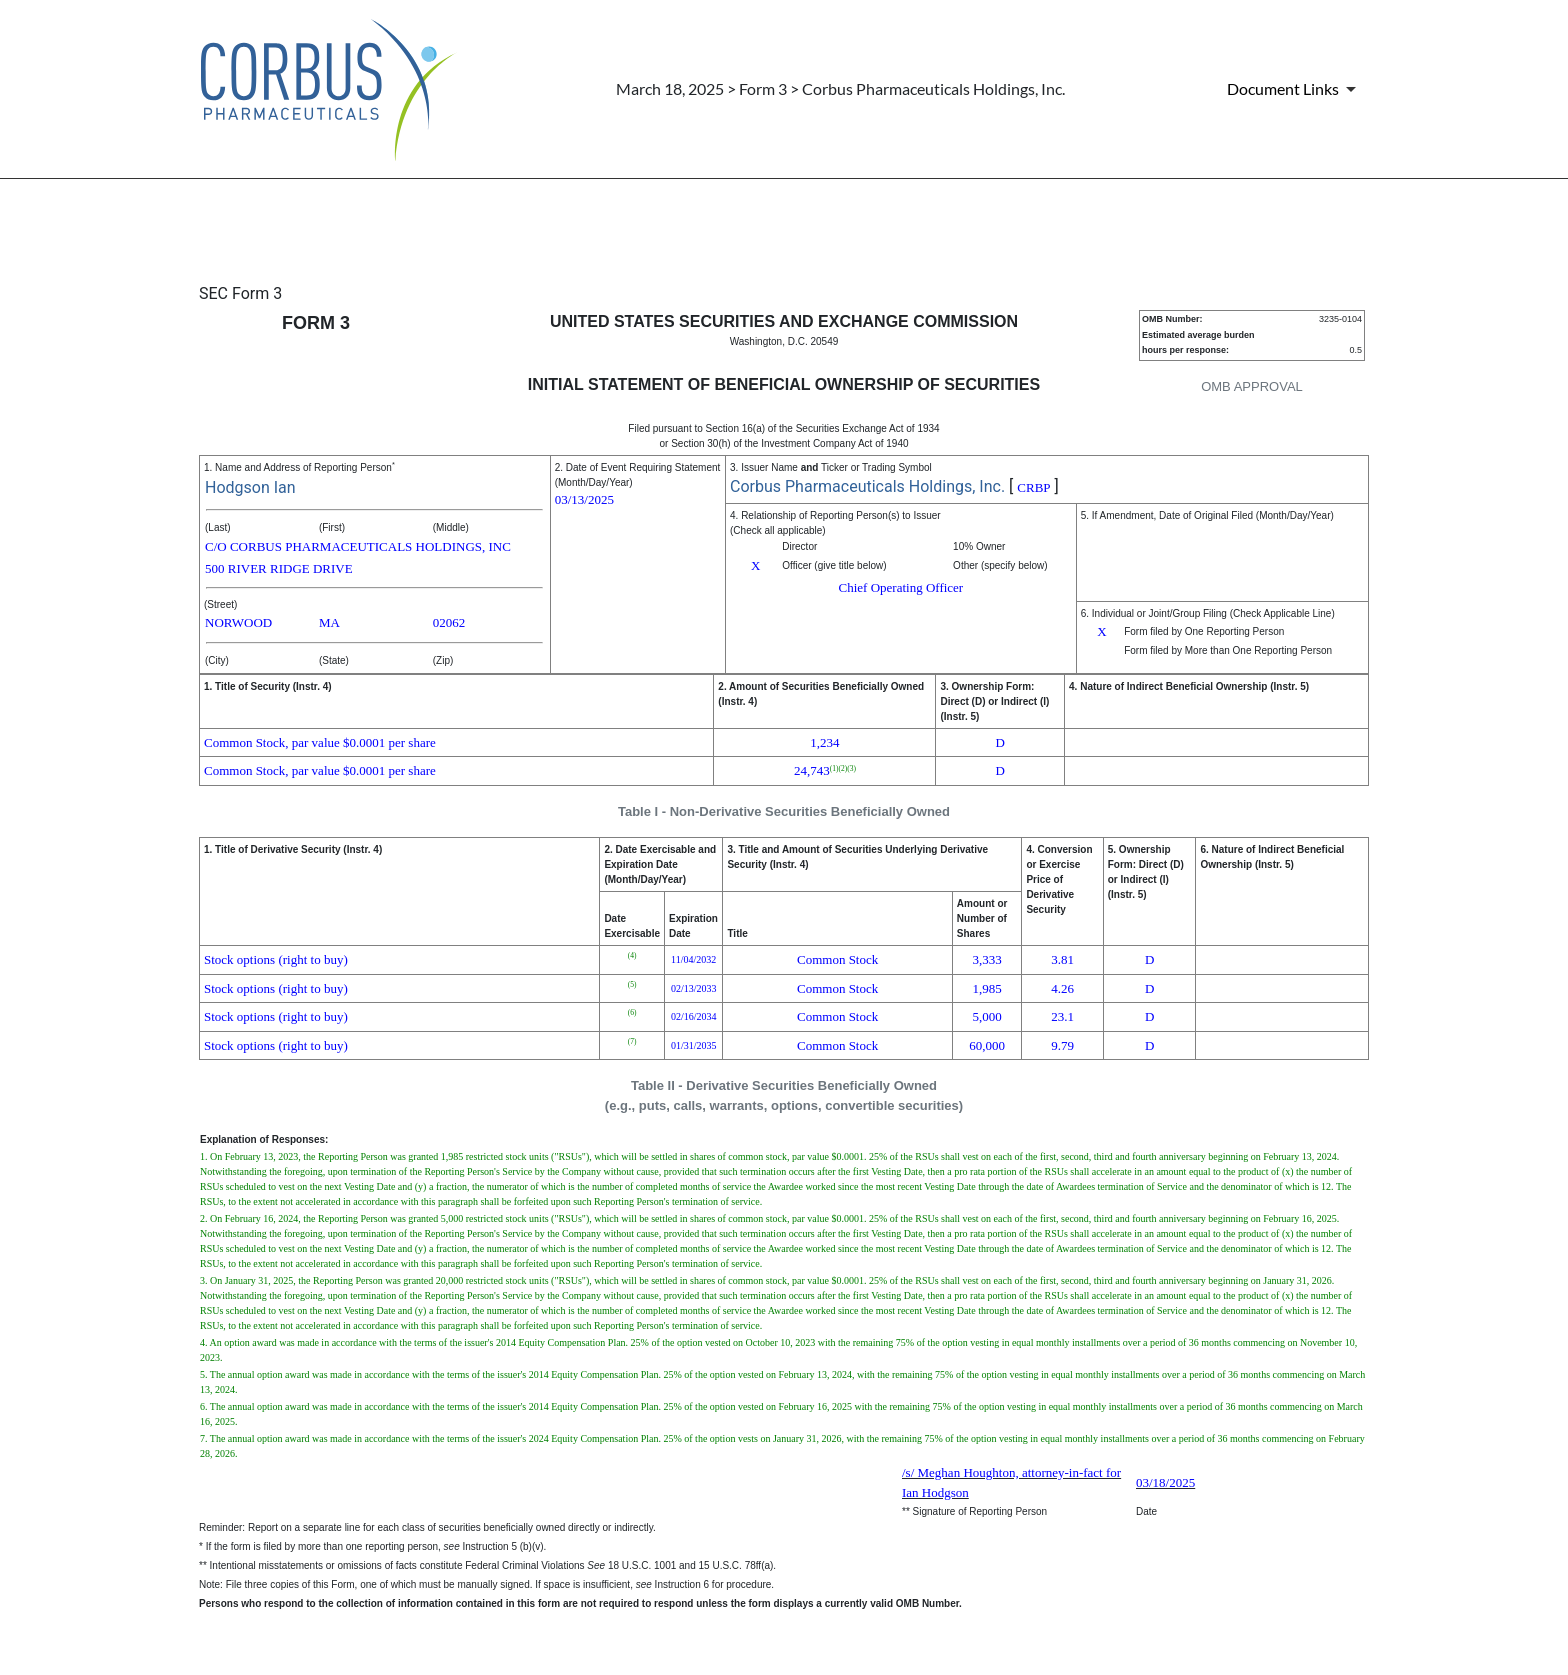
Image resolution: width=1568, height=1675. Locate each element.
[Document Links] (1295, 89)
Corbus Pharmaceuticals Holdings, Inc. (867, 486)
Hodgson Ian (250, 487)
